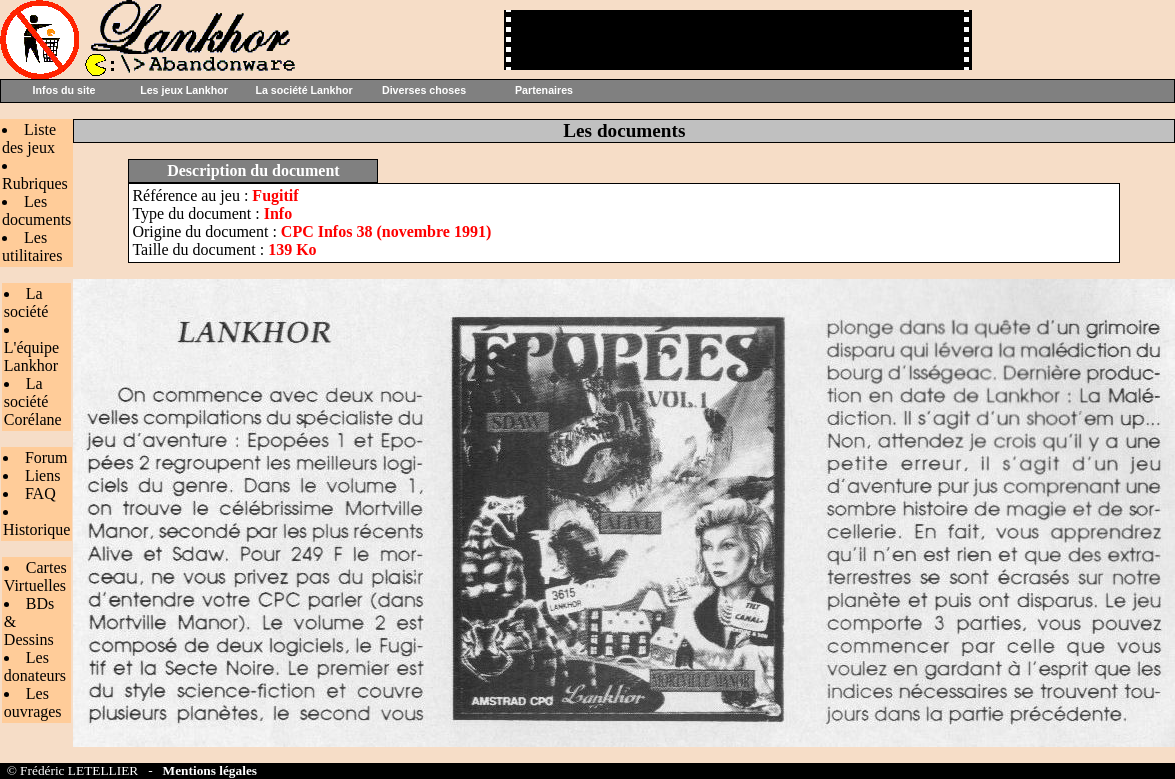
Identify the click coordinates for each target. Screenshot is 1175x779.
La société (26, 302)
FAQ (40, 493)
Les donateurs (35, 666)
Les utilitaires (32, 246)
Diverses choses (424, 90)
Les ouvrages (33, 702)
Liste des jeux (29, 138)
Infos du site (64, 90)
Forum (46, 457)
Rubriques (35, 183)
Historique (37, 529)
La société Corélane (33, 401)
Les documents (36, 210)
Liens (43, 475)
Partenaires (544, 90)
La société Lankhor (303, 90)
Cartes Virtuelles (35, 576)
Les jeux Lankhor (184, 90)
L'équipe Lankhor (31, 356)
